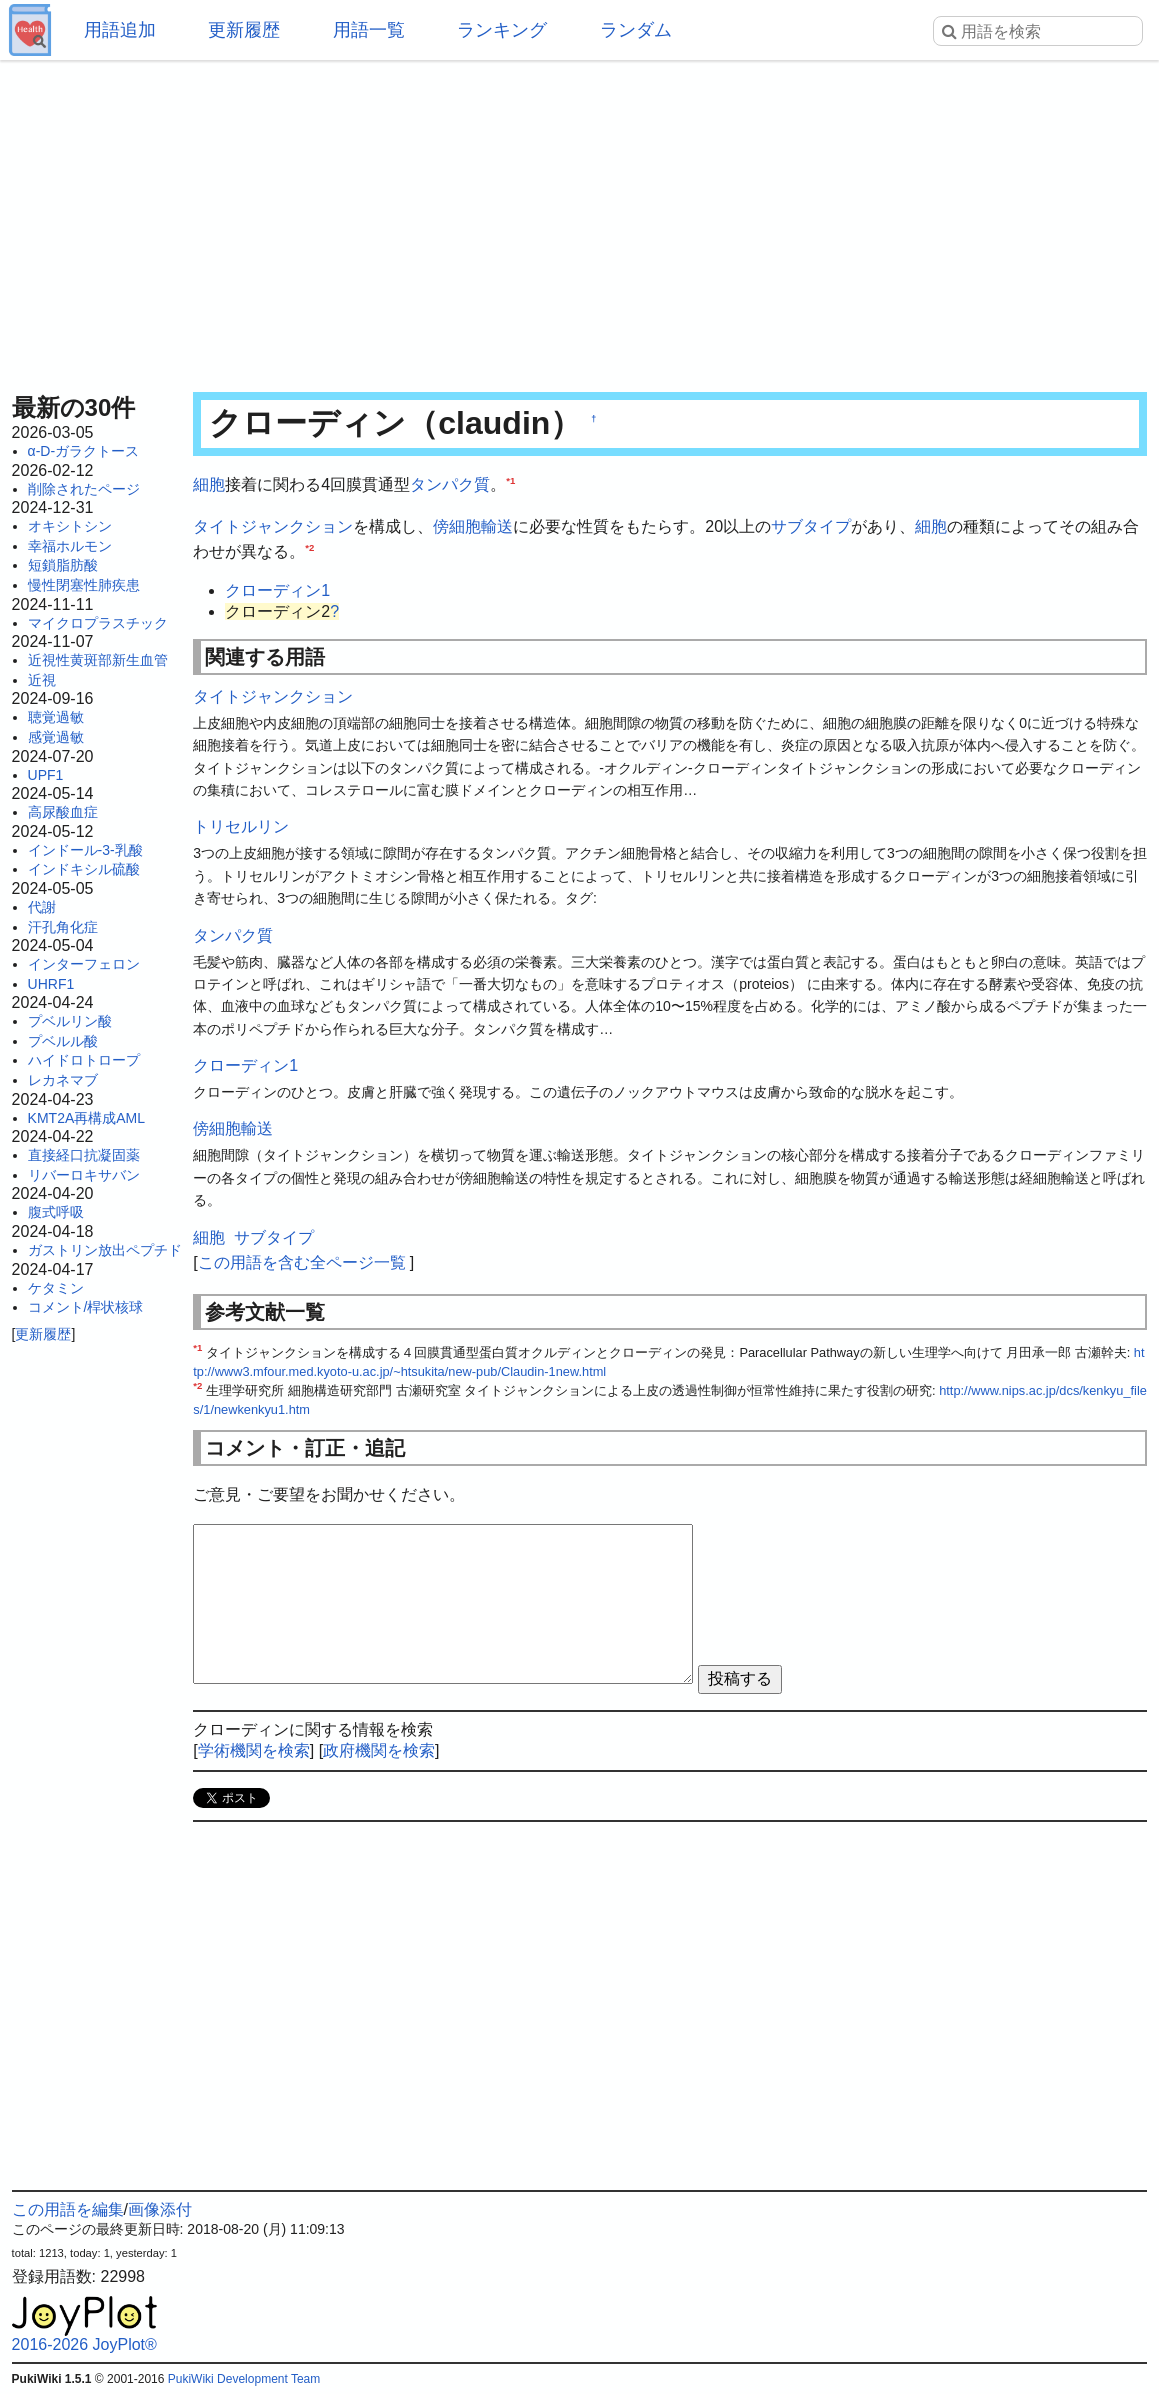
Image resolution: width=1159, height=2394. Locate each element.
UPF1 (46, 775)
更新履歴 (244, 30)
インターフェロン (84, 964)
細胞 (209, 484)
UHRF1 (51, 984)
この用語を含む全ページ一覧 (302, 1262)
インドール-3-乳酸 (85, 850)
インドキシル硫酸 (84, 869)
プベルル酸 (63, 1041)
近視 (42, 680)
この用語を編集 (68, 2209)
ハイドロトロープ (84, 1060)
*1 (510, 480)
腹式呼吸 (56, 1212)
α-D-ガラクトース (84, 451)
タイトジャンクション (273, 526)
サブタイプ (811, 526)
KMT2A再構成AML (86, 1118)
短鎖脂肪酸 (63, 565)
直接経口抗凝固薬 (84, 1155)
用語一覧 (369, 30)
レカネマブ (63, 1080)
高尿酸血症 (63, 812)
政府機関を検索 (379, 1750)
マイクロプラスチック (98, 623)
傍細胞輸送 (473, 526)
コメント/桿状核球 (86, 1307)
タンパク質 (450, 484)
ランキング (502, 30)
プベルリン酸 (70, 1021)
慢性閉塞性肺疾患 (84, 585)
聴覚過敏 (56, 717)
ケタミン (56, 1288)
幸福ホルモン (70, 546)
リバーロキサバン (84, 1175)
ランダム (636, 30)
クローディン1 (277, 590)
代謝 (42, 907)
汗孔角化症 (63, 927)
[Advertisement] (580, 220)
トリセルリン (241, 826)
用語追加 (120, 30)
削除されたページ (84, 489)
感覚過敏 (56, 737)
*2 (309, 547)
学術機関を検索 (254, 1750)
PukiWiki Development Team (244, 2379)
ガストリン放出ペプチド (105, 1250)
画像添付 (160, 2209)
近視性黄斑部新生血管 (98, 660)
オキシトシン (70, 526)
